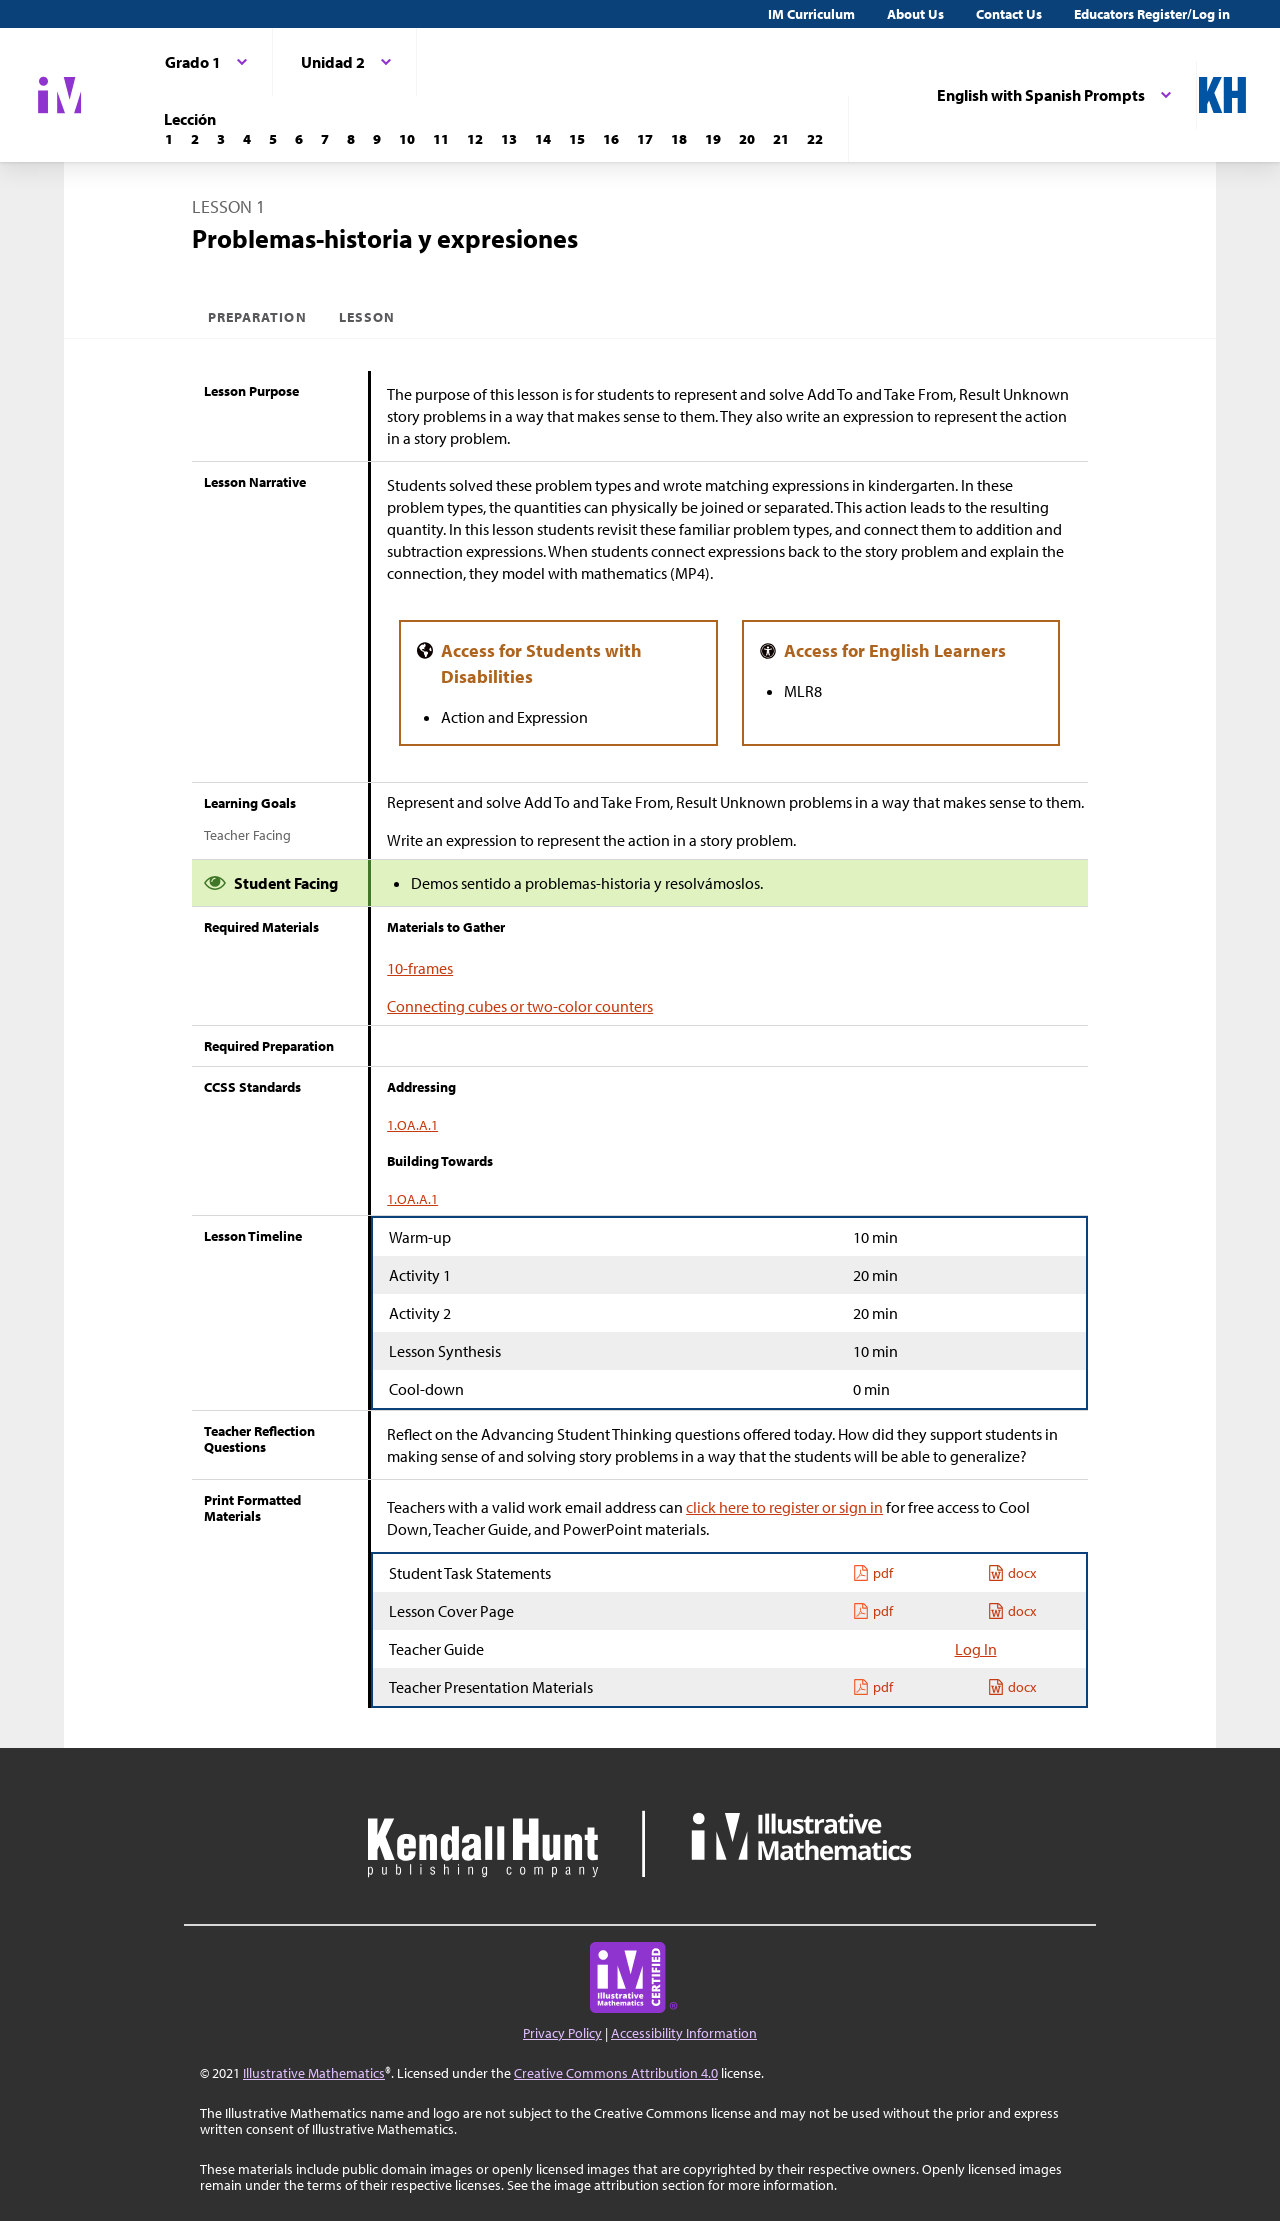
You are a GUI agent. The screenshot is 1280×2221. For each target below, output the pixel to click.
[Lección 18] (679, 139)
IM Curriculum (811, 14)
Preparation (257, 317)
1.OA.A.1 (412, 1125)
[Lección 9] (377, 139)
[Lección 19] (713, 139)
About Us (915, 14)
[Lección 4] (247, 139)
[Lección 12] (475, 139)
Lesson (367, 317)
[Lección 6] (299, 139)
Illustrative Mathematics (314, 2073)
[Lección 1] (169, 139)
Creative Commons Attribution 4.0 (616, 2073)
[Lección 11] (441, 139)
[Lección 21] (781, 139)
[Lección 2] (195, 139)
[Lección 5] (273, 139)
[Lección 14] (543, 139)
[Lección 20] (747, 139)
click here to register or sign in (784, 1507)
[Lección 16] (611, 139)
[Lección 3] (221, 139)
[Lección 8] (351, 139)
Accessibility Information (684, 2033)
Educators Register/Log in (1152, 14)
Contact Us (1009, 14)
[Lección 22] (815, 139)
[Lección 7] (325, 139)
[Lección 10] (407, 139)
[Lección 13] (509, 139)
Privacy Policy (562, 2033)
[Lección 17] (645, 139)
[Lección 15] (577, 139)
